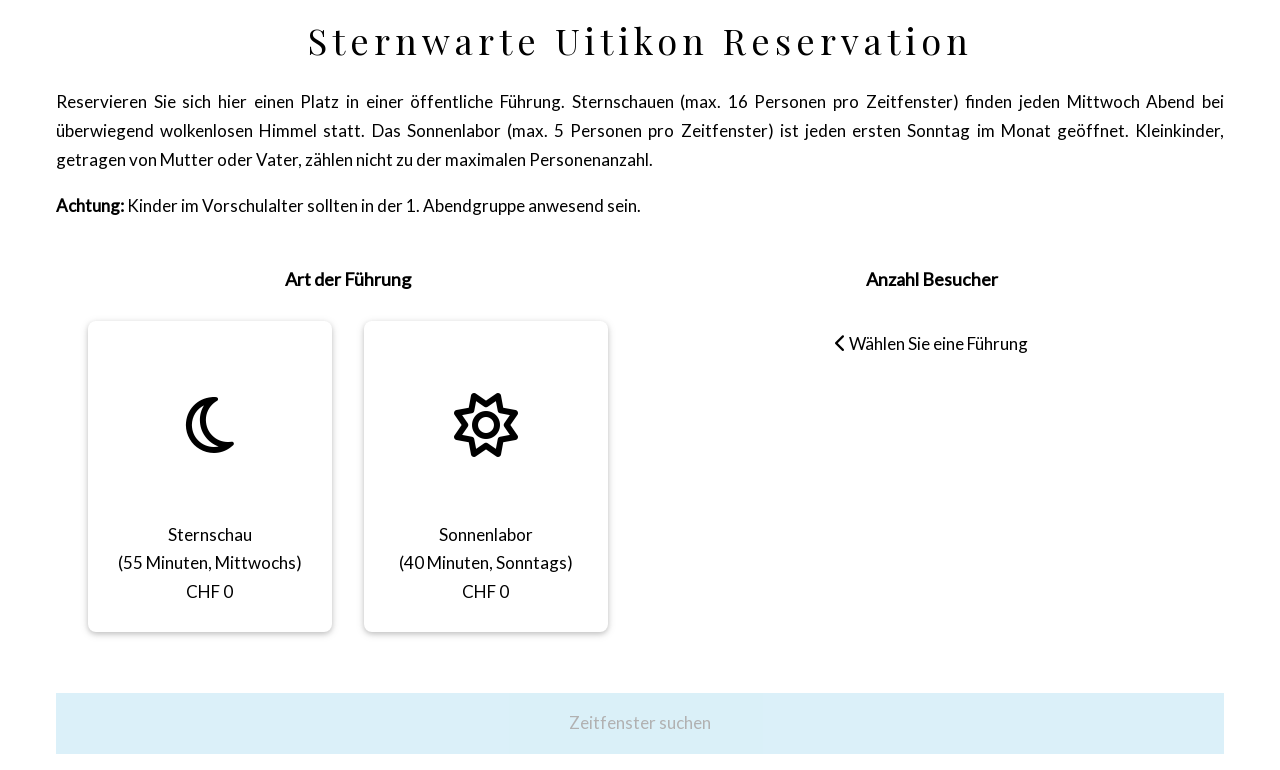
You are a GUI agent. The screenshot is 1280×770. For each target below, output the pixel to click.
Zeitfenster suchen (640, 722)
